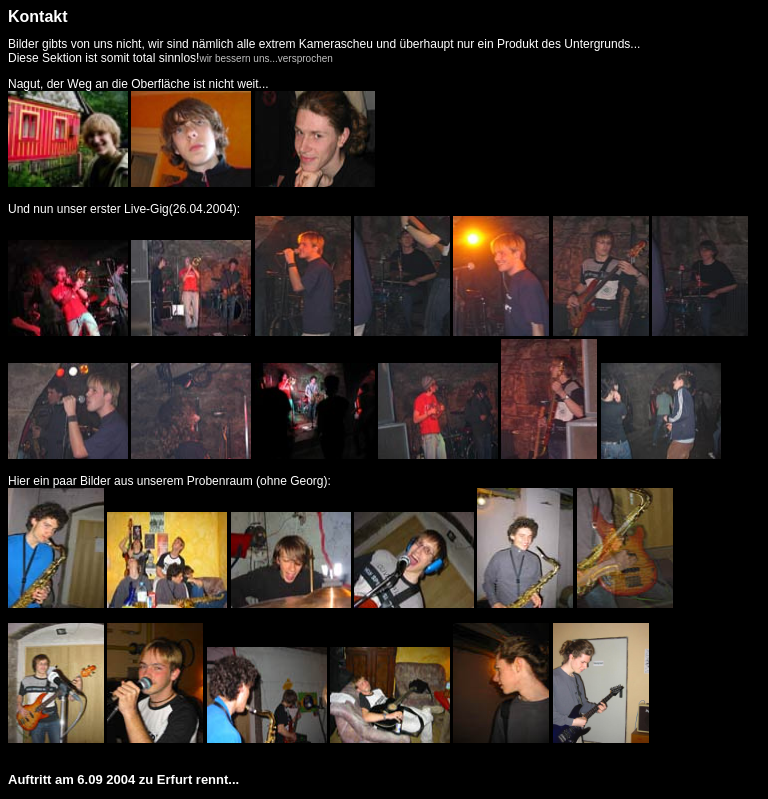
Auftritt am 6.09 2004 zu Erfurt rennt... (123, 779)
